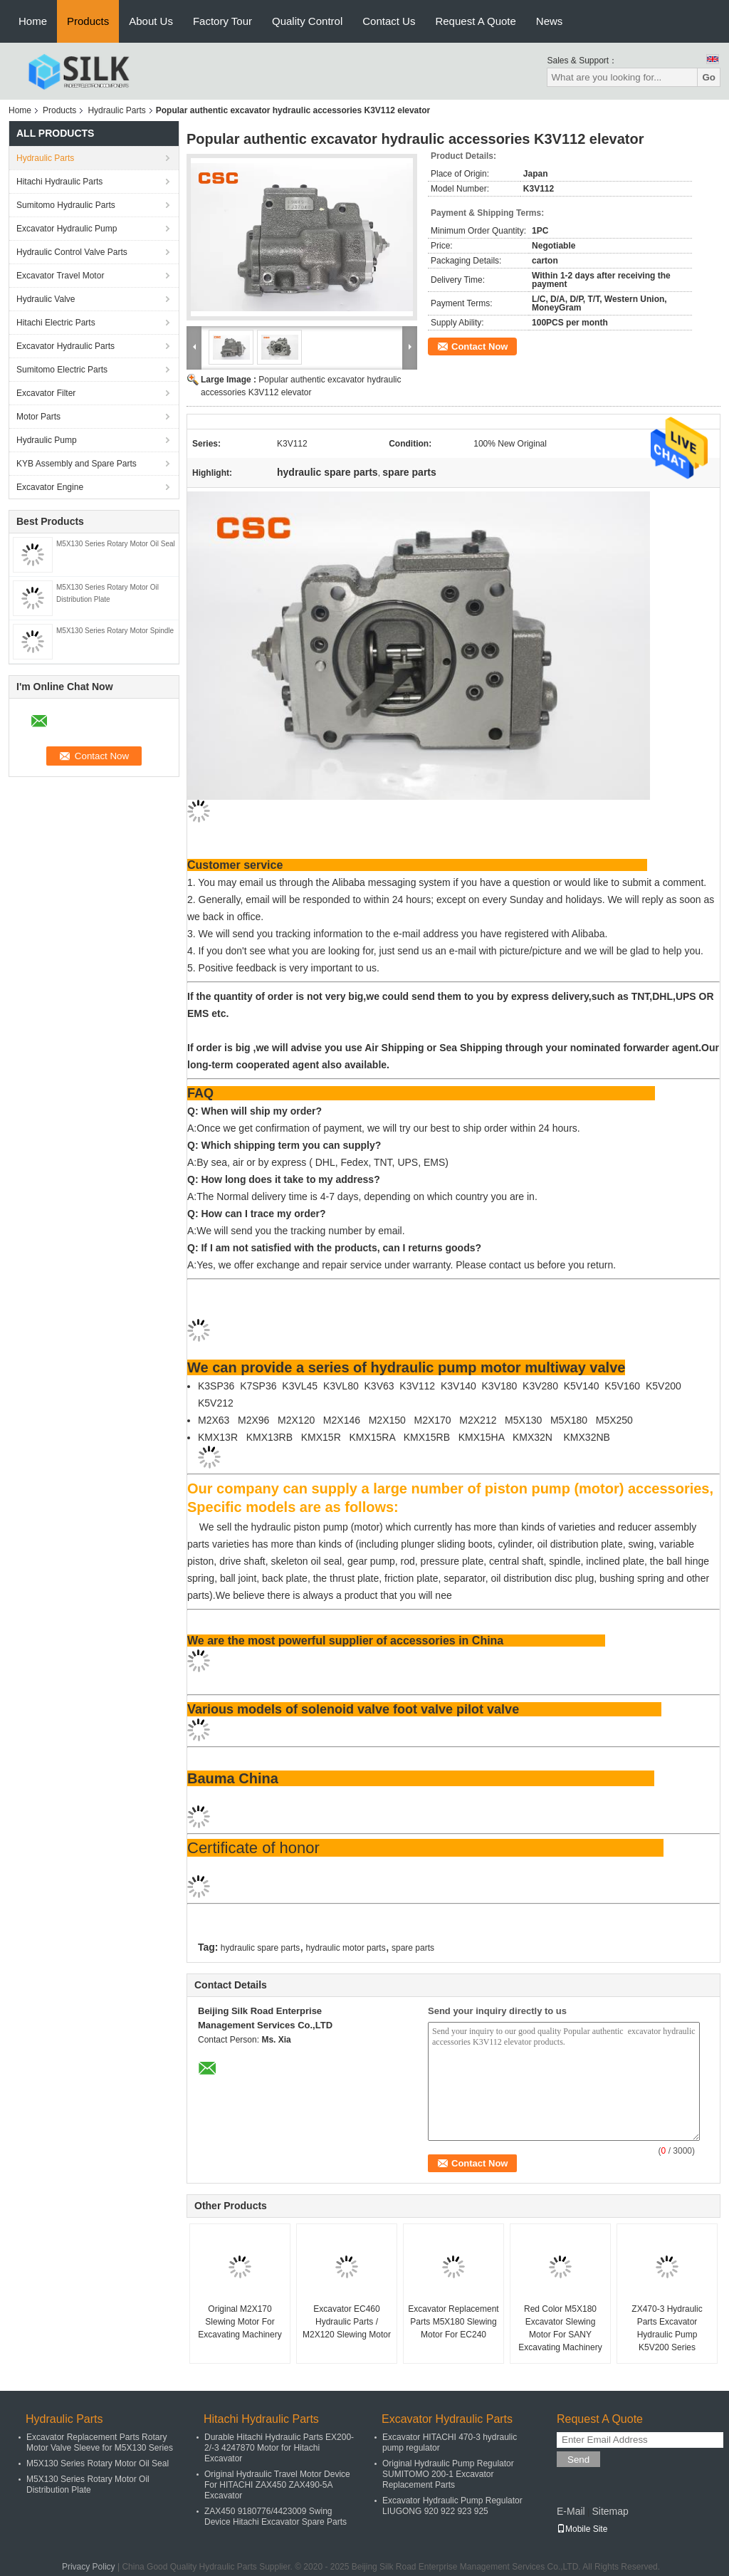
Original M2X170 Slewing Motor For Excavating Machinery (239, 2322)
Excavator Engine (49, 487)
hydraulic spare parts (260, 1948)
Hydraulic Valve (45, 299)
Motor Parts (38, 417)
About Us (151, 21)
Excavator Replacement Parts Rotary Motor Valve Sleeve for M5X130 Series (99, 2442)
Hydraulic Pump (46, 440)
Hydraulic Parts (116, 110)
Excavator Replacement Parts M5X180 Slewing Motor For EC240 (453, 2322)
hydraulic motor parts (346, 1948)
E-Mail (571, 2511)
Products (88, 21)
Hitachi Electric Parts (55, 323)
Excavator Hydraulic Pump (66, 229)
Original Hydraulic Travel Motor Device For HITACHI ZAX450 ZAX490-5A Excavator (277, 2485)
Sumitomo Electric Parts (61, 370)
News (549, 21)
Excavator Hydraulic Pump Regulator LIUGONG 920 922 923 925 (452, 2506)
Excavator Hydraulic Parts (65, 346)
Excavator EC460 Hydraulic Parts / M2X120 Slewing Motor (347, 2322)
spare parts (413, 1948)
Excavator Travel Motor (60, 276)
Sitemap (610, 2511)
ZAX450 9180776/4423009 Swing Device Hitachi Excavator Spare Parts (275, 2516)
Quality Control (307, 21)
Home (33, 21)
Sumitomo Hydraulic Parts (65, 205)
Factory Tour (222, 21)
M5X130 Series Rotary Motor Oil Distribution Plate (88, 2484)
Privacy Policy (88, 2567)
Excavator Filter (45, 393)
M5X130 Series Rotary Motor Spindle (115, 631)
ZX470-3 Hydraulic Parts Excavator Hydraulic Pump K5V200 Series (666, 2328)
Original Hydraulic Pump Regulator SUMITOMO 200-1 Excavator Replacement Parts (448, 2474)
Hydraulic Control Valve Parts (71, 252)
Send (578, 2459)
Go (708, 77)
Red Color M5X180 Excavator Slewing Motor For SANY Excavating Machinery (560, 2328)
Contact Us (388, 21)
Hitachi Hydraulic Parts (59, 182)
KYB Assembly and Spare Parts (76, 464)
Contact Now (479, 346)
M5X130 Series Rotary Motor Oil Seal (115, 544)
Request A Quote (475, 21)
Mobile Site (582, 2529)
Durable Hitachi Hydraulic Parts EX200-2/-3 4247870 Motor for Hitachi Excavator (279, 2447)
